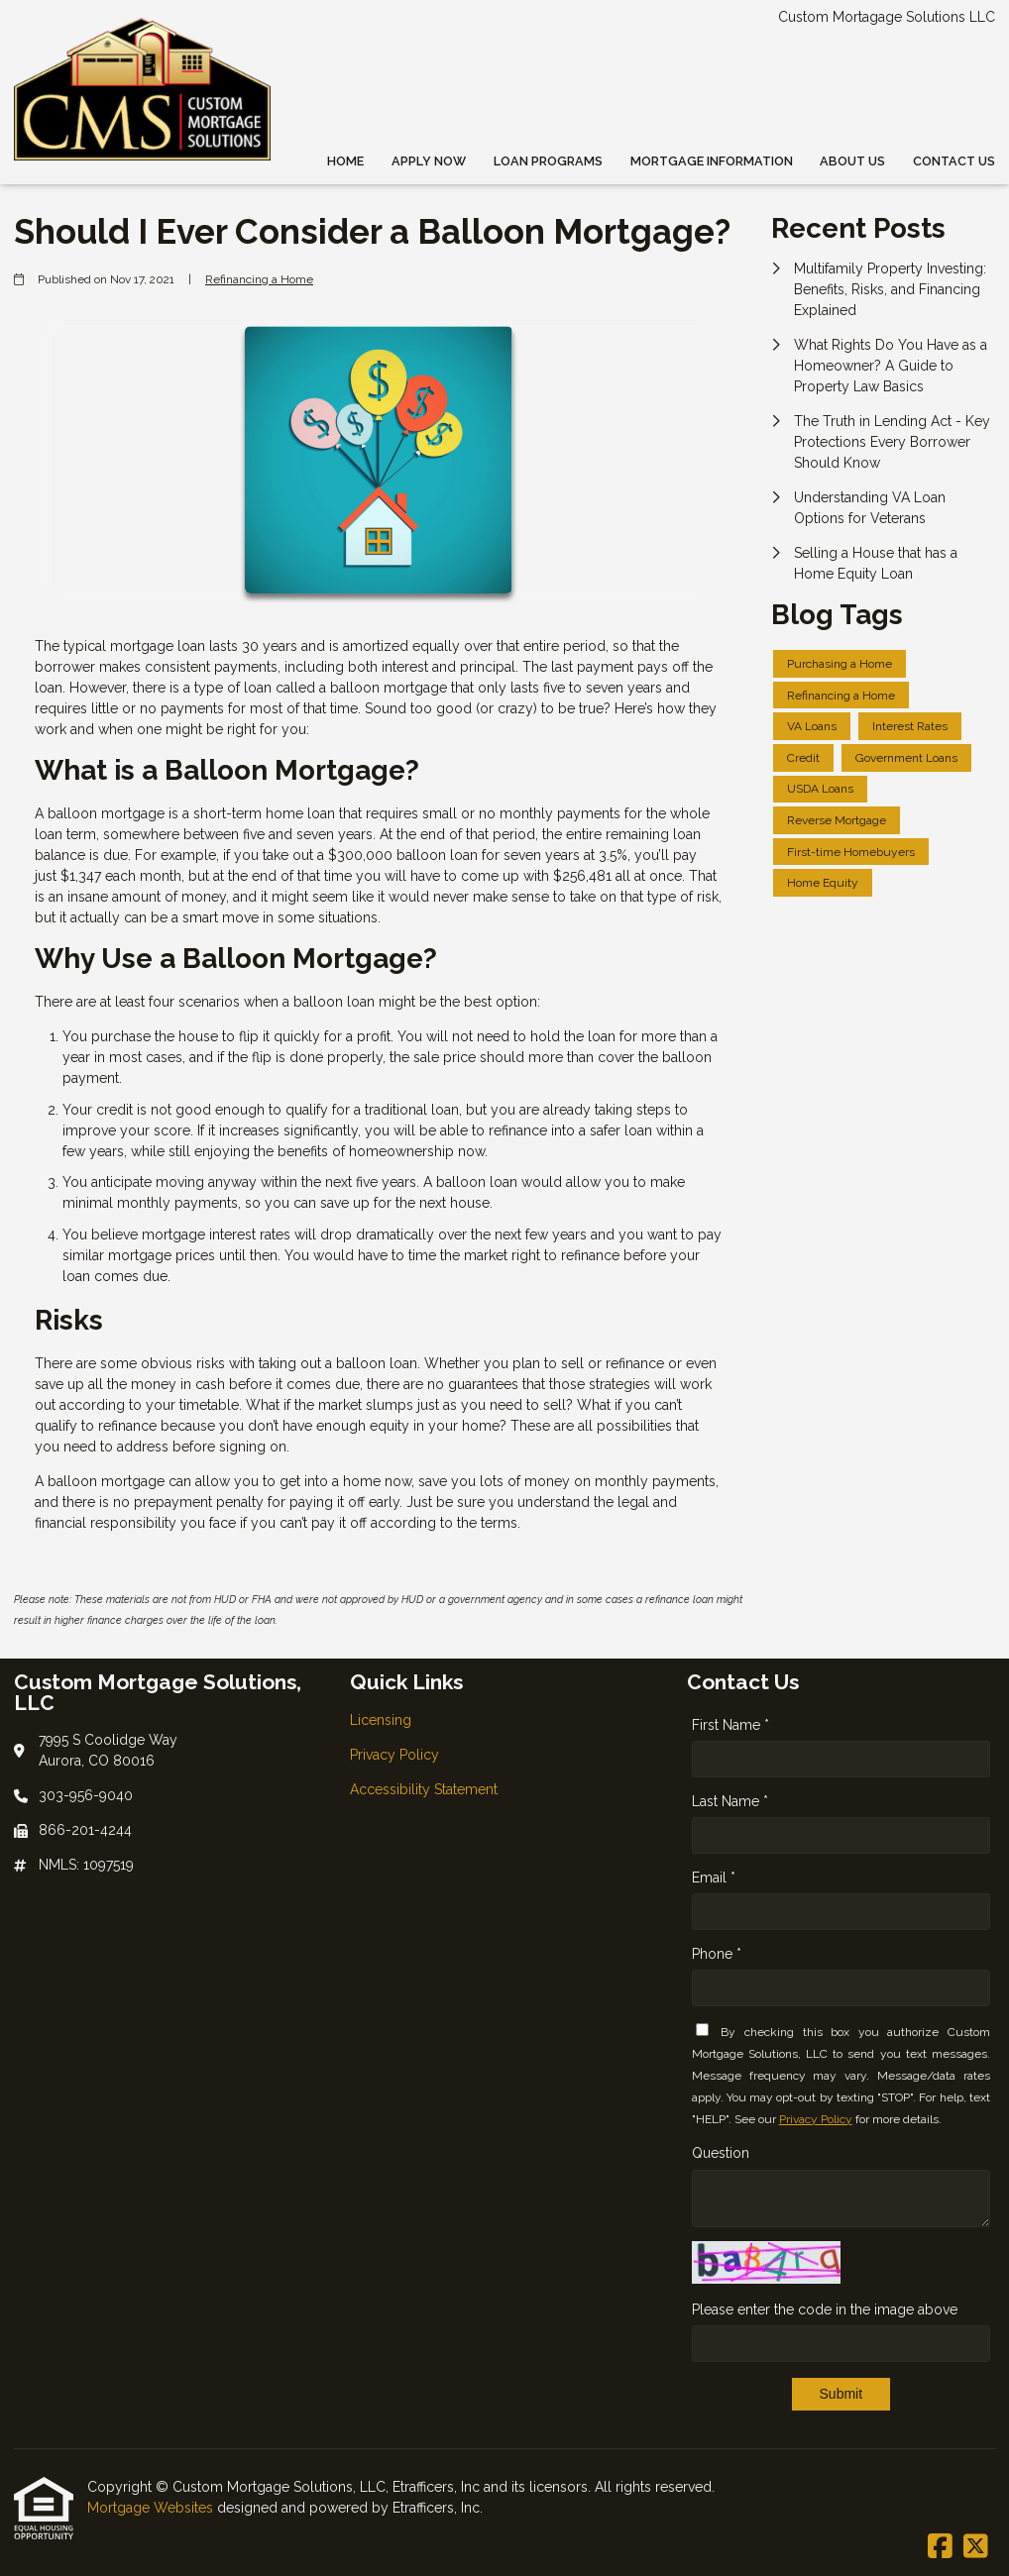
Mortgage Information (711, 161)
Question (720, 2153)
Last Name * (730, 1801)
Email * (713, 1877)
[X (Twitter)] (975, 2547)
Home (345, 161)
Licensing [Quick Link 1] (380, 1720)
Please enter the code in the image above (824, 2309)
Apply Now (429, 161)
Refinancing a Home (259, 279)
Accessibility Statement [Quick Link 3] (424, 1789)
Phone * (716, 1954)
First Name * (730, 1725)
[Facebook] (940, 2547)
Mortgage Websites (152, 2508)
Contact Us (954, 161)
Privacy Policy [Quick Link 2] (394, 1755)
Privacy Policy (815, 2119)
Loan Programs (548, 161)
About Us (852, 161)
